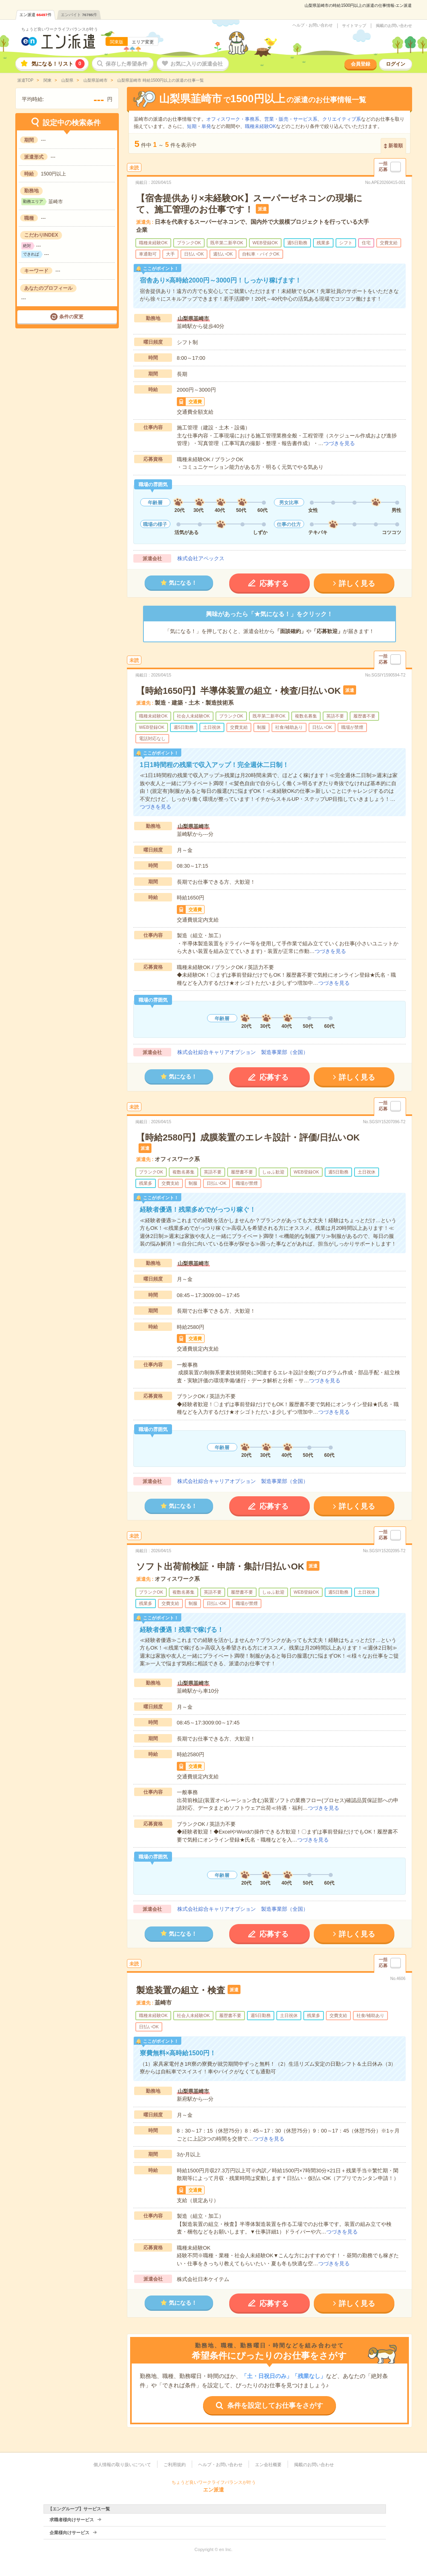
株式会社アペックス (200, 558)
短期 (192, 126)
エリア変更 (143, 41)
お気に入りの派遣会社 (196, 64)
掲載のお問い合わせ (394, 26)
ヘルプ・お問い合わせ (312, 25)
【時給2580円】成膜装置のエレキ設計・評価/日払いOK (248, 1137)
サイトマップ (354, 26)
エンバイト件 (79, 14)
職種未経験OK (260, 126)
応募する (273, 584)
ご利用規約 (175, 2464)
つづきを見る (339, 443)
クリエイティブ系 (341, 119)
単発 (206, 126)
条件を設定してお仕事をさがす (275, 2405)
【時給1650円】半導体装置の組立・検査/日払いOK (238, 691)
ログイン (395, 64)
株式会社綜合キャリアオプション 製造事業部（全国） (242, 1052)
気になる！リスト (58, 63)
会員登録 (360, 64)
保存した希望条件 (126, 64)
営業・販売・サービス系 (290, 119)
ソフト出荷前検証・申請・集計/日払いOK (220, 1566)
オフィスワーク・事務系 (232, 119)
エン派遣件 (35, 14)
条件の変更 (71, 317)
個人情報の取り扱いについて (122, 2464)
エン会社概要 (268, 2464)
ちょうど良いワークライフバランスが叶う (59, 29)
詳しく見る (357, 584)
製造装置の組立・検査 (180, 1990)
